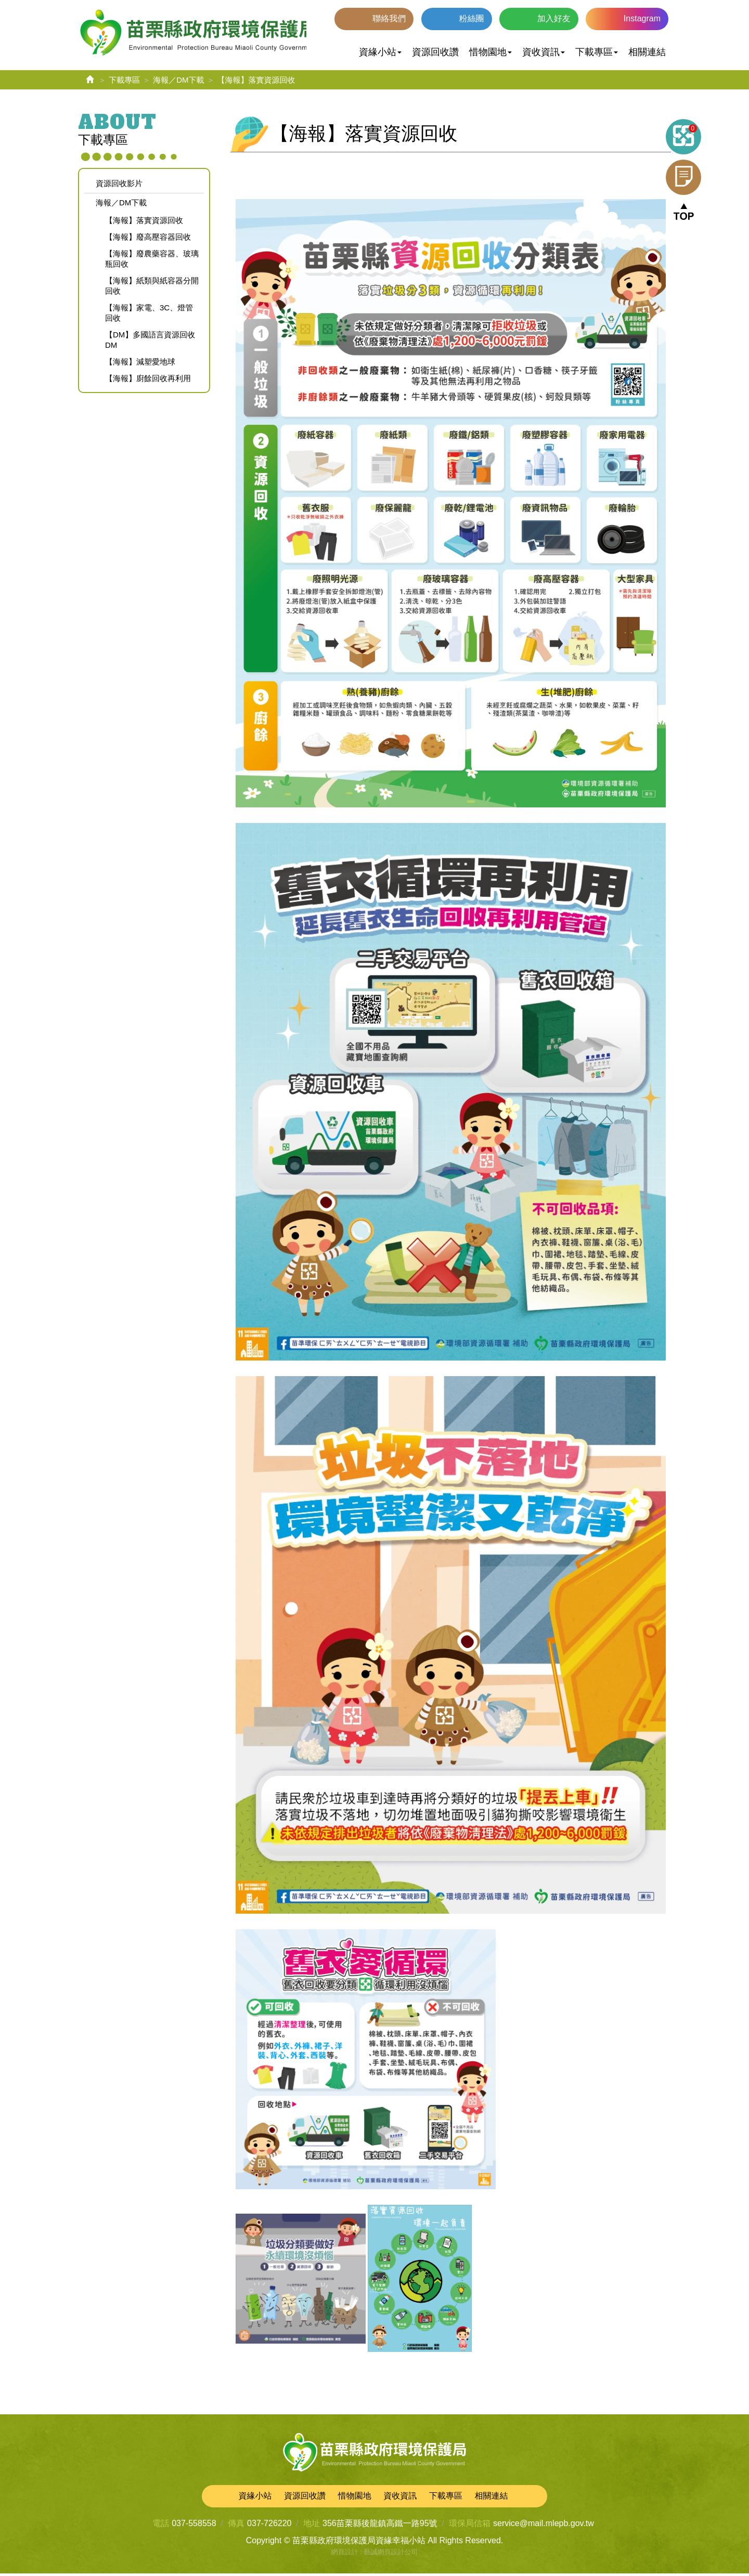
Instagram (642, 18)
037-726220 (269, 2525)
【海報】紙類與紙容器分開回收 (152, 288)
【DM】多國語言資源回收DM (150, 342)
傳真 (236, 2525)
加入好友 (554, 18)
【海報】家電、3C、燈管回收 (149, 315)
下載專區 (124, 82)
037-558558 (194, 2525)
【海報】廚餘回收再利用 (148, 380)
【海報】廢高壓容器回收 (148, 239)
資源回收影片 (119, 185)
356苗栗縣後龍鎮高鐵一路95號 (379, 2525)
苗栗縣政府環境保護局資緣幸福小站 (198, 34)
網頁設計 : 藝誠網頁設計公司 (374, 2554)
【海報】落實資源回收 (144, 222)
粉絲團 (471, 18)
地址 (311, 2525)
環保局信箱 (469, 2525)
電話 (160, 2525)
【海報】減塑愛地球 (140, 364)
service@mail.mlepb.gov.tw (543, 2525)
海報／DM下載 (178, 82)
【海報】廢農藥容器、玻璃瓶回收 (152, 261)
